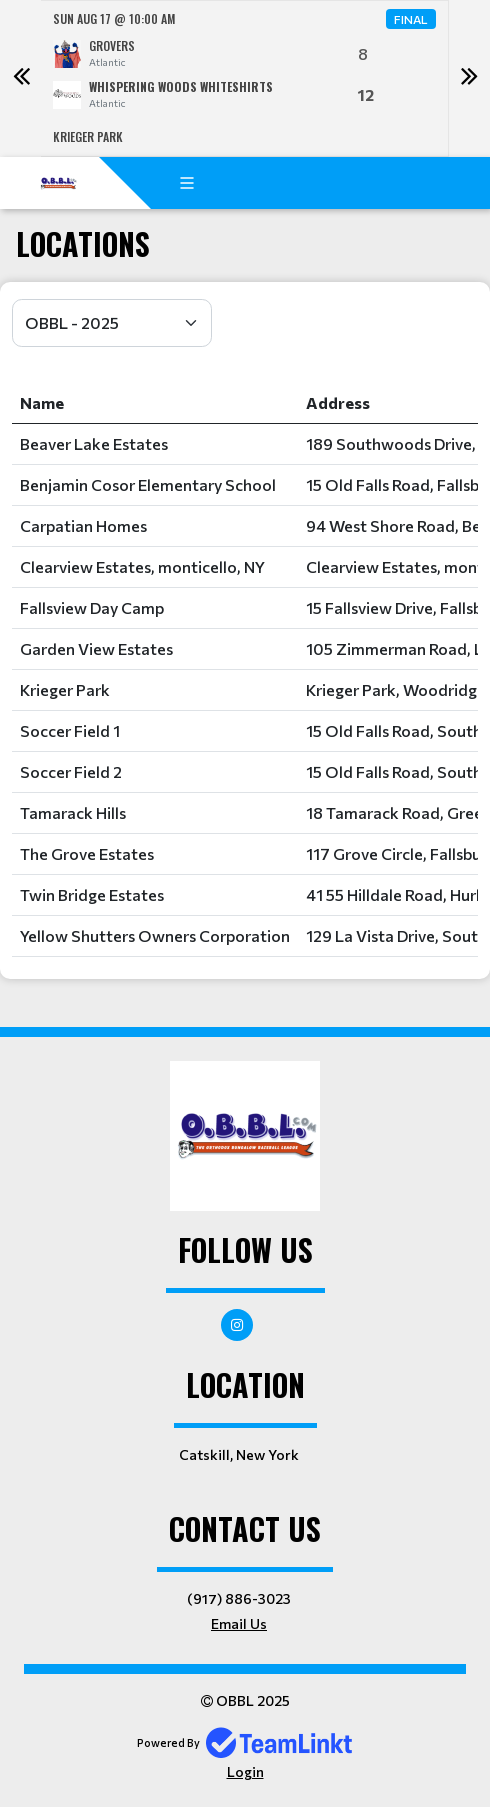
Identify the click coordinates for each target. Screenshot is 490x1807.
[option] (245, 78)
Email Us (239, 1623)
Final (411, 19)
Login (245, 1771)
